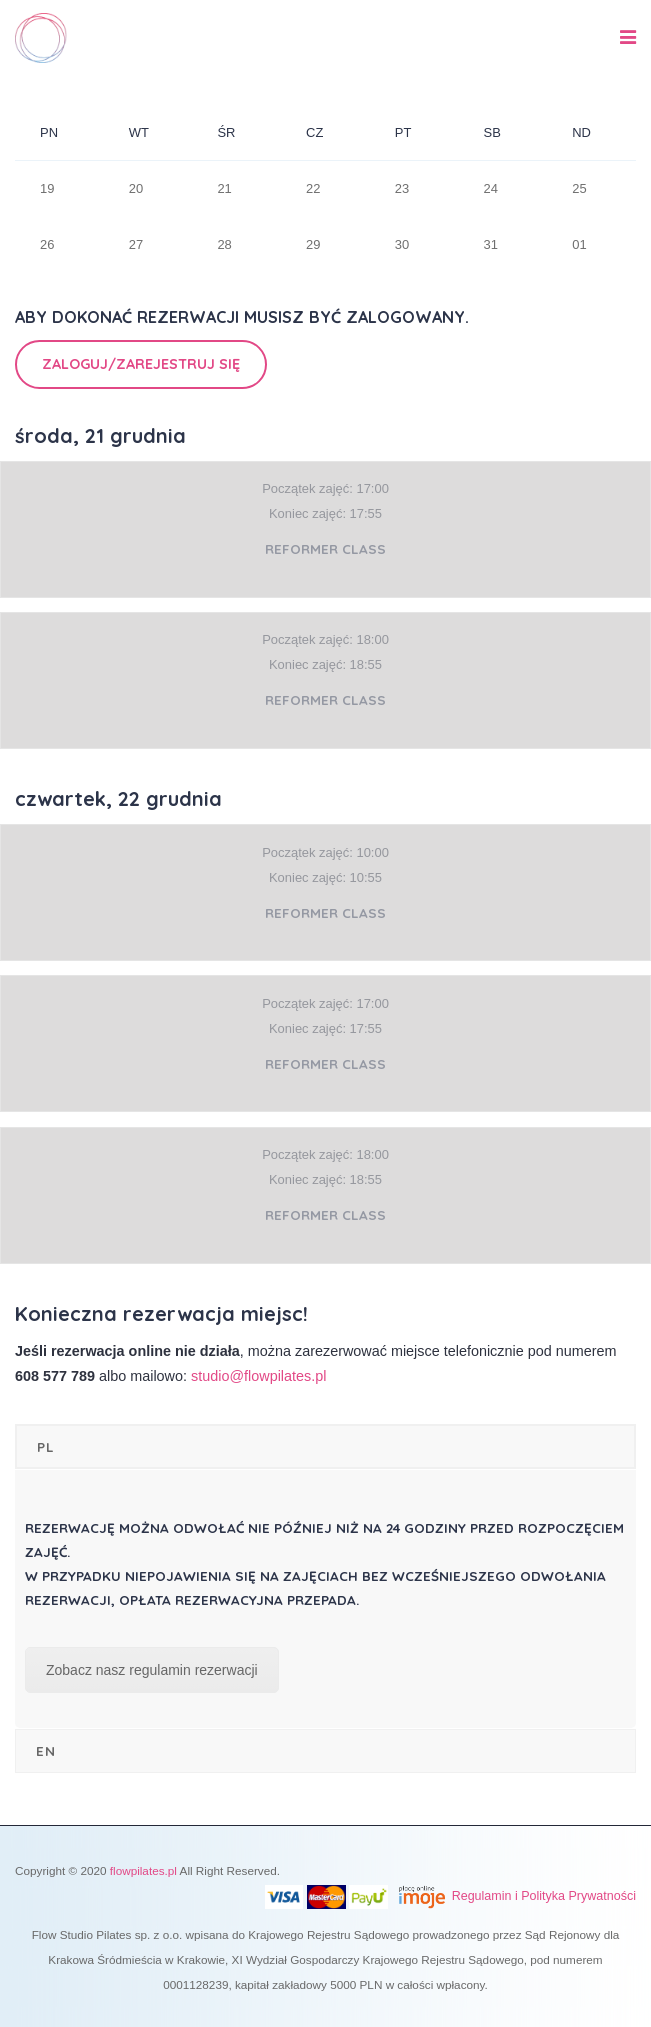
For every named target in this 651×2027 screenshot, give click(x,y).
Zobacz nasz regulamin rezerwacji (152, 1670)
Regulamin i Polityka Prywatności (544, 1896)
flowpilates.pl (143, 1870)
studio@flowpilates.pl (258, 1376)
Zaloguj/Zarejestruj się (141, 364)
